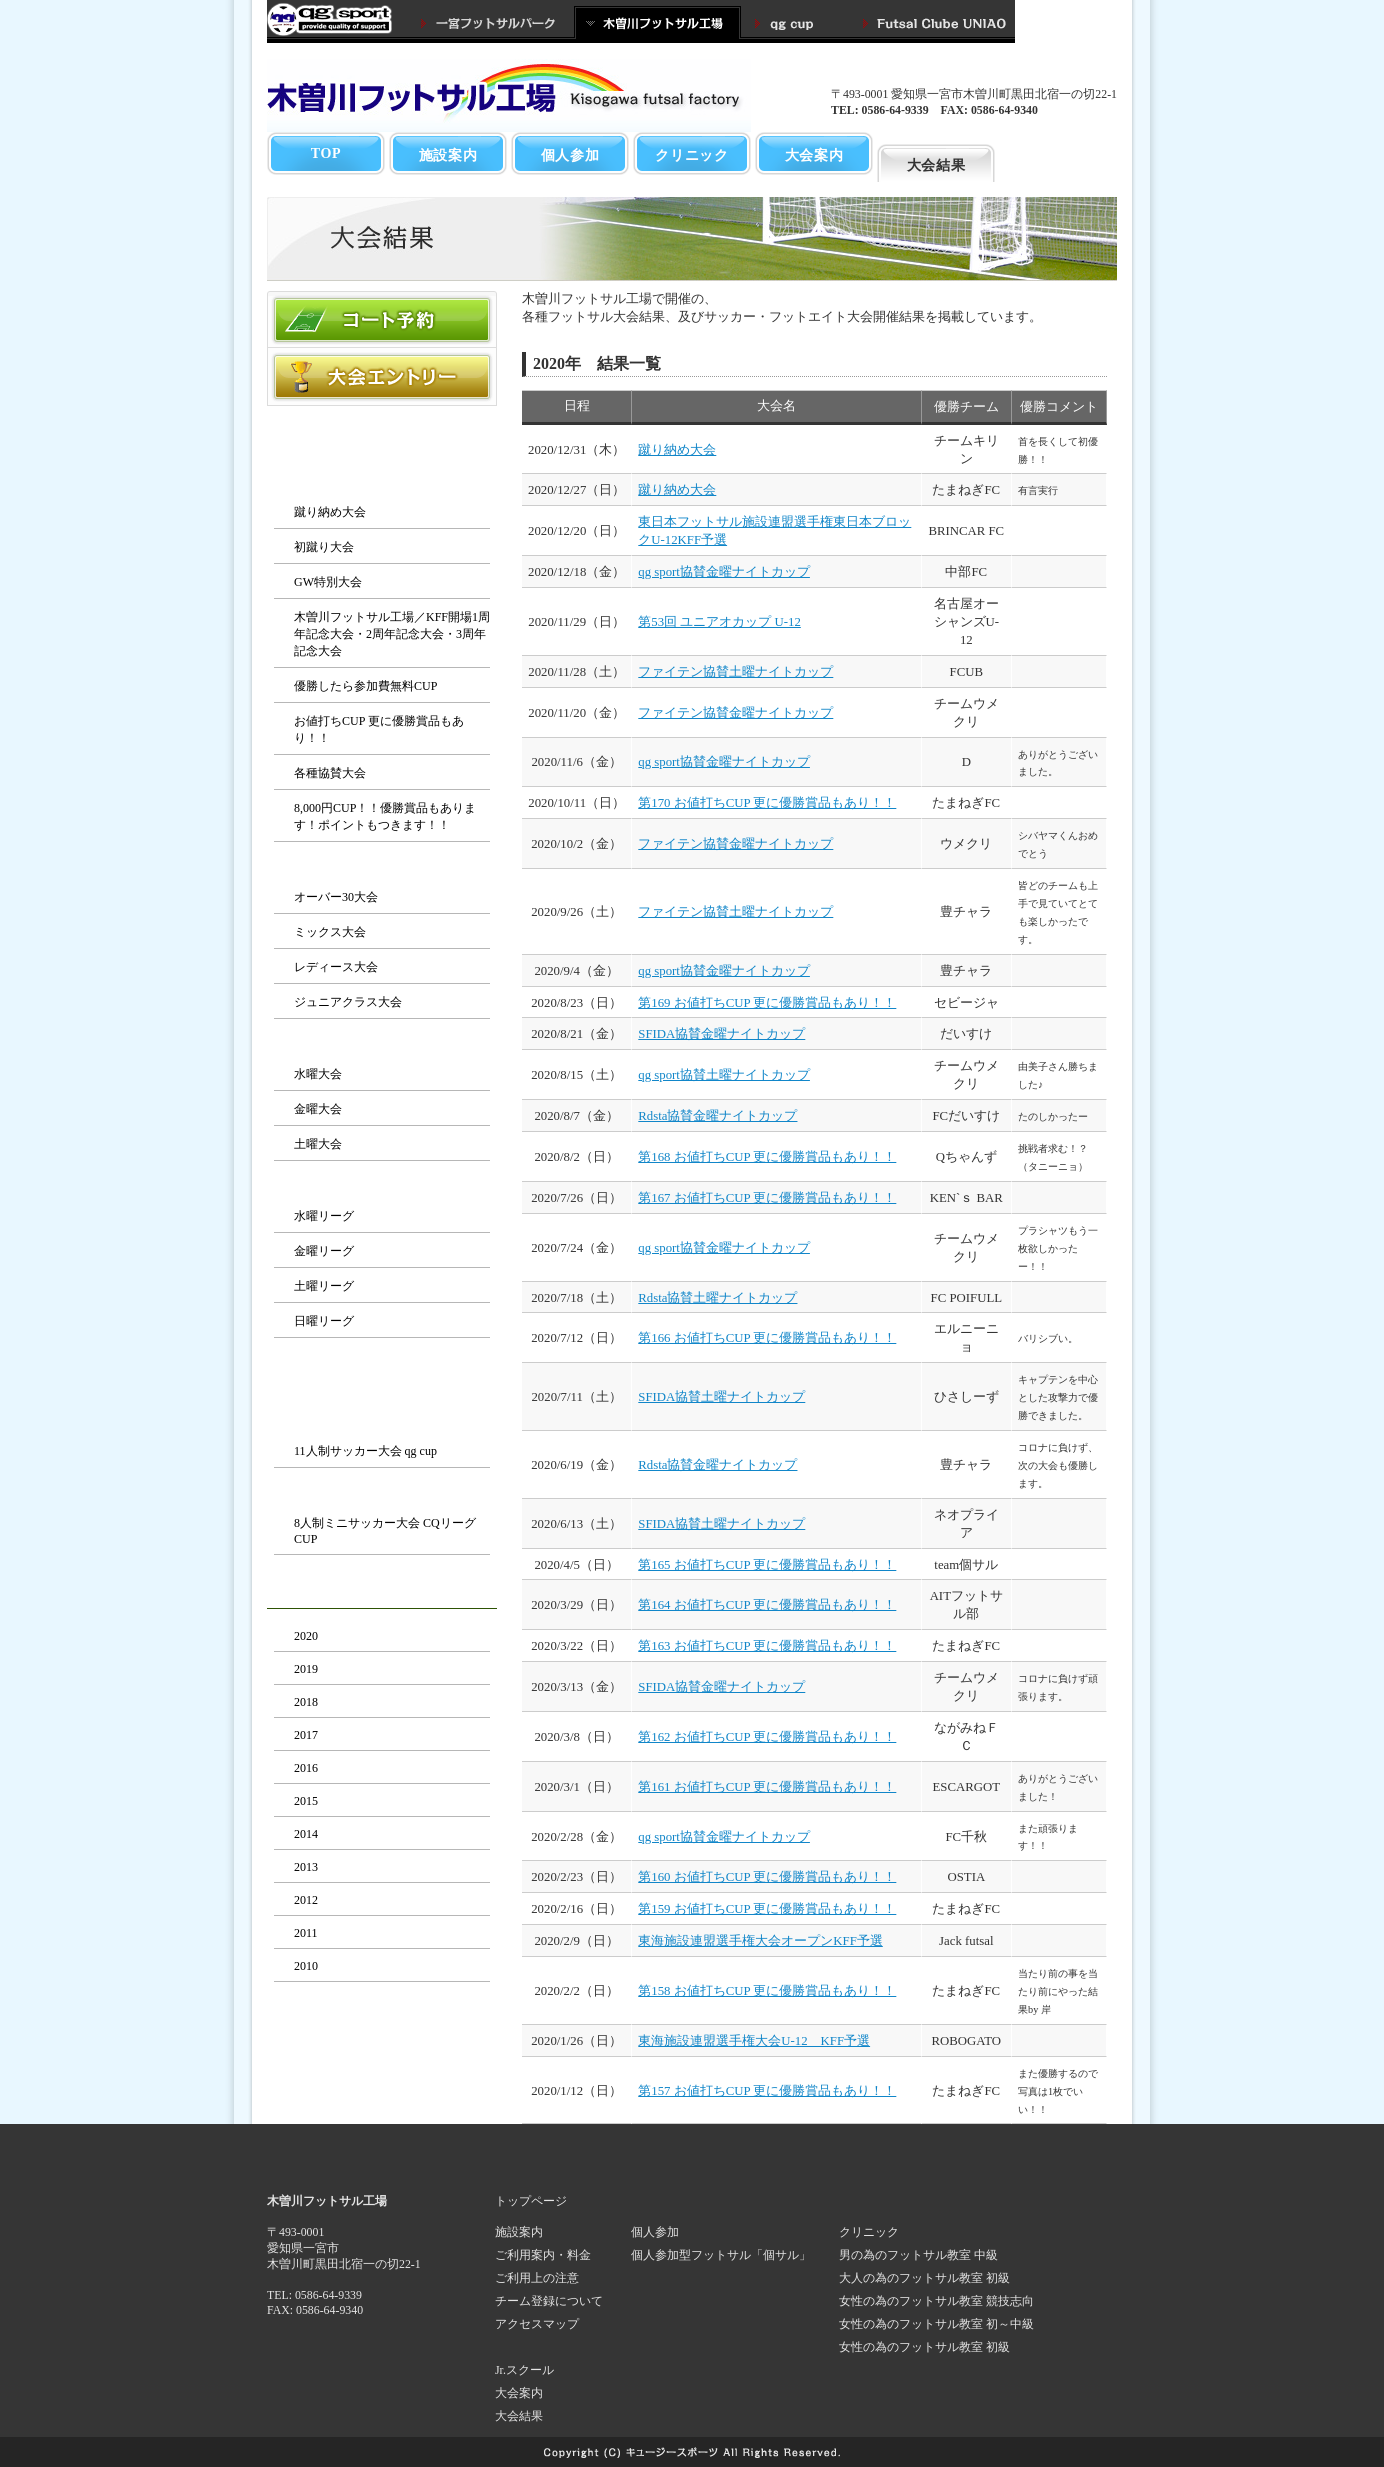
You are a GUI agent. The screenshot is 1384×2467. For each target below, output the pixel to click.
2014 (306, 1834)
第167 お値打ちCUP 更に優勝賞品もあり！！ (767, 1198)
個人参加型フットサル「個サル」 (721, 2255)
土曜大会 (318, 1144)
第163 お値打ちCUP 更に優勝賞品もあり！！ (767, 1646)
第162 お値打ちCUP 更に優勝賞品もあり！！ (767, 1737)
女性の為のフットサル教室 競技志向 (936, 2301)
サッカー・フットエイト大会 (382, 1378)
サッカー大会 (382, 1421)
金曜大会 (318, 1109)
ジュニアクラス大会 (348, 1002)
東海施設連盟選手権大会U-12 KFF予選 (754, 2041)
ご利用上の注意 (537, 2278)
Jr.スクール (524, 2370)
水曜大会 (318, 1074)
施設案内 (448, 155)
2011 (306, 1933)
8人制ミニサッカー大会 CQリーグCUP (385, 1531)
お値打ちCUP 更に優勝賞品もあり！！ (379, 729)
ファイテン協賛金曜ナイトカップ (735, 713)
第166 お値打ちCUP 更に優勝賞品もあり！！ (767, 1338)
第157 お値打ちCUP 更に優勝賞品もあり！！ (767, 2091)
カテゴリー (382, 867)
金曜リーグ (324, 1251)
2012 (306, 1900)
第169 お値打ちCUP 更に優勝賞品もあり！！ (767, 1003)
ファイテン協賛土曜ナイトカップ (735, 672)
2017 (306, 1735)
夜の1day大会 (382, 1044)
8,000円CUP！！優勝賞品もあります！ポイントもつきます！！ (385, 816)
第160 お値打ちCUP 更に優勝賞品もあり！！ (767, 1877)
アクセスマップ (537, 2324)
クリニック (692, 155)
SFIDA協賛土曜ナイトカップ (721, 1397)
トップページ (531, 2201)
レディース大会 (336, 967)
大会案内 (814, 155)
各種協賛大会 (330, 773)
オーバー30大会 (336, 897)
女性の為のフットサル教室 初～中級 (936, 2324)
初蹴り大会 (324, 547)
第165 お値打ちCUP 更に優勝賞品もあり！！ (767, 1565)
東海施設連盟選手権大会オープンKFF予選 (760, 1941)
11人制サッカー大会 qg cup (365, 1451)
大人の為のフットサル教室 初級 (924, 2278)
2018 (306, 1702)
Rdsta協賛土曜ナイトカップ (717, 1298)
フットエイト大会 (382, 1493)
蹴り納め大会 (330, 512)
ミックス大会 (330, 932)
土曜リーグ (324, 1286)
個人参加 (570, 155)
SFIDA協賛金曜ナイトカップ (721, 1034)
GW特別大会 (328, 582)
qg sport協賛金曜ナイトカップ (724, 572)
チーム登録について (549, 2301)
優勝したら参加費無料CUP (365, 686)
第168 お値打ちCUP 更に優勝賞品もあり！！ (767, 1157)
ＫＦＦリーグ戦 (382, 1186)
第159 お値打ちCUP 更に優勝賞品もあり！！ (767, 1909)
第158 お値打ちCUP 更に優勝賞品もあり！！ (767, 1991)
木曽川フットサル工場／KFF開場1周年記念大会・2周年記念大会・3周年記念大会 (392, 634)
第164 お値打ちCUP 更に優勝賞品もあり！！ (767, 1605)
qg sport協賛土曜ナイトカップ (724, 1075)
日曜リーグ (324, 1321)
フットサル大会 (382, 439)
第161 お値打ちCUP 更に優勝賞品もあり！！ (767, 1787)
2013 (306, 1867)
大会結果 (936, 165)
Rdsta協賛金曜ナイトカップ (717, 1116)
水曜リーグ (324, 1216)
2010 (306, 1966)
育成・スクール (1057, 155)
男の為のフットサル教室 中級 (918, 2255)
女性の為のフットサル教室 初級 (924, 2347)
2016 (306, 1768)
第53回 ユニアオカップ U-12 (719, 622)
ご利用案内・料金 (543, 2255)
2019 (306, 1669)
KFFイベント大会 (382, 482)
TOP (326, 153)
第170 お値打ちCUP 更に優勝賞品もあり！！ (767, 803)
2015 (306, 1801)
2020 (306, 1636)
